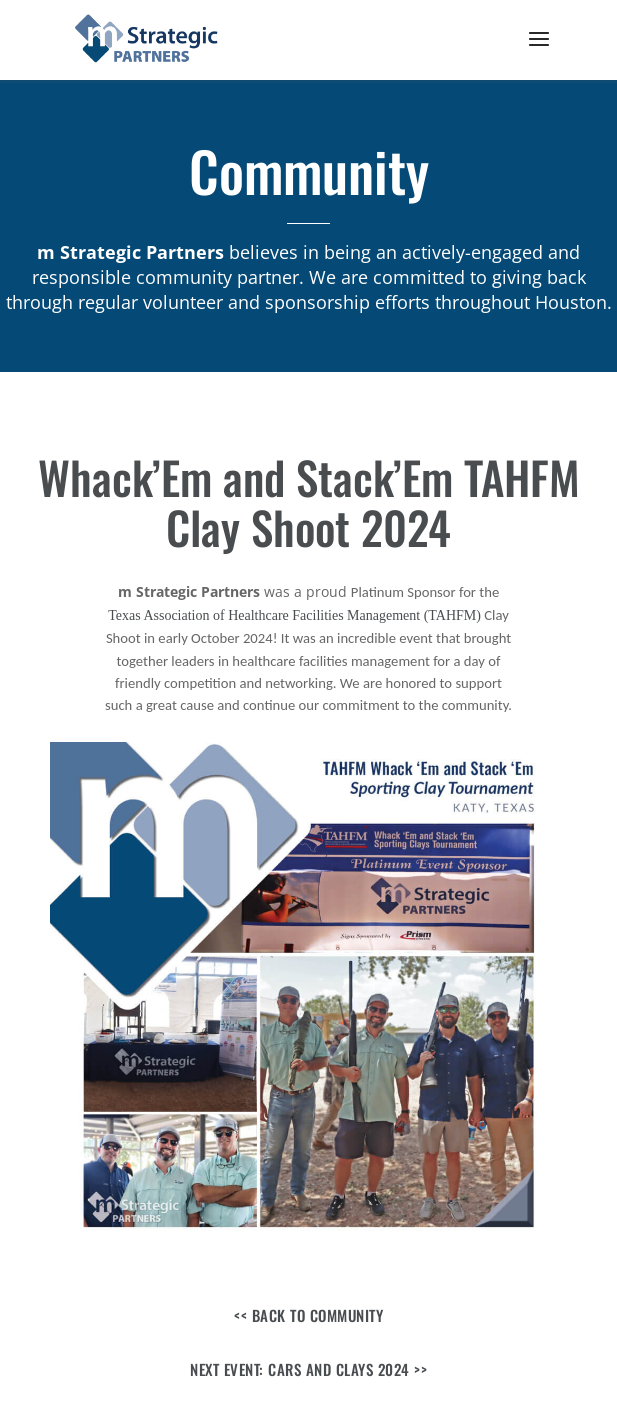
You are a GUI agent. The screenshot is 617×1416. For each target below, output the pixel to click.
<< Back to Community (308, 1315)
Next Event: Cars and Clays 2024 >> (308, 1369)
